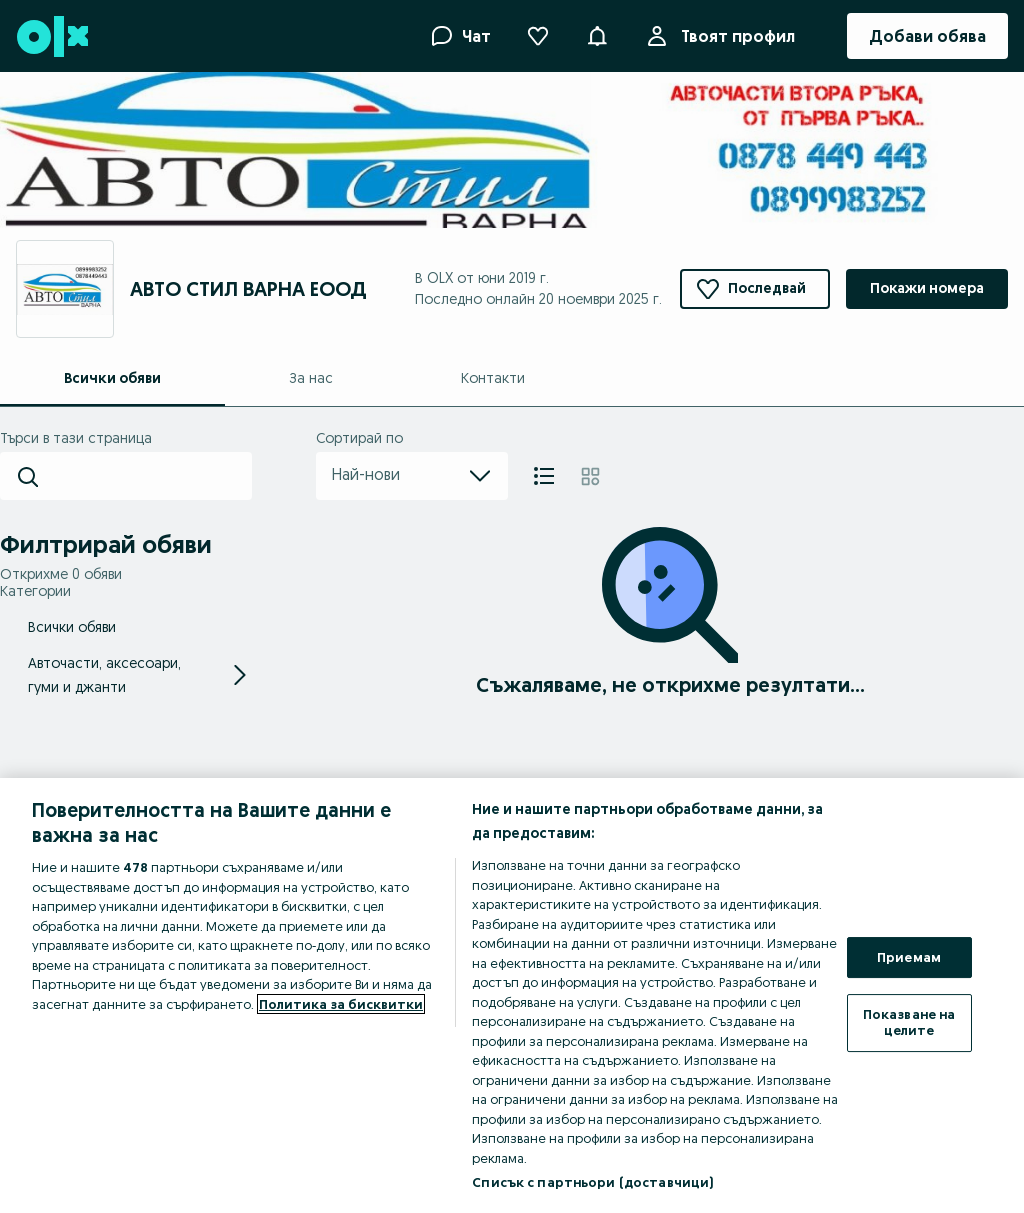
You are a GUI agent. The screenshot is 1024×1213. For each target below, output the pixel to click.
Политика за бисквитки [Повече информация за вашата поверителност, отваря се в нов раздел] (341, 1004)
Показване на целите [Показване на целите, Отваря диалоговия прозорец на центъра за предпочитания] (909, 1022)
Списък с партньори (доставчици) (592, 1182)
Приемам (909, 957)
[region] (512, 995)
